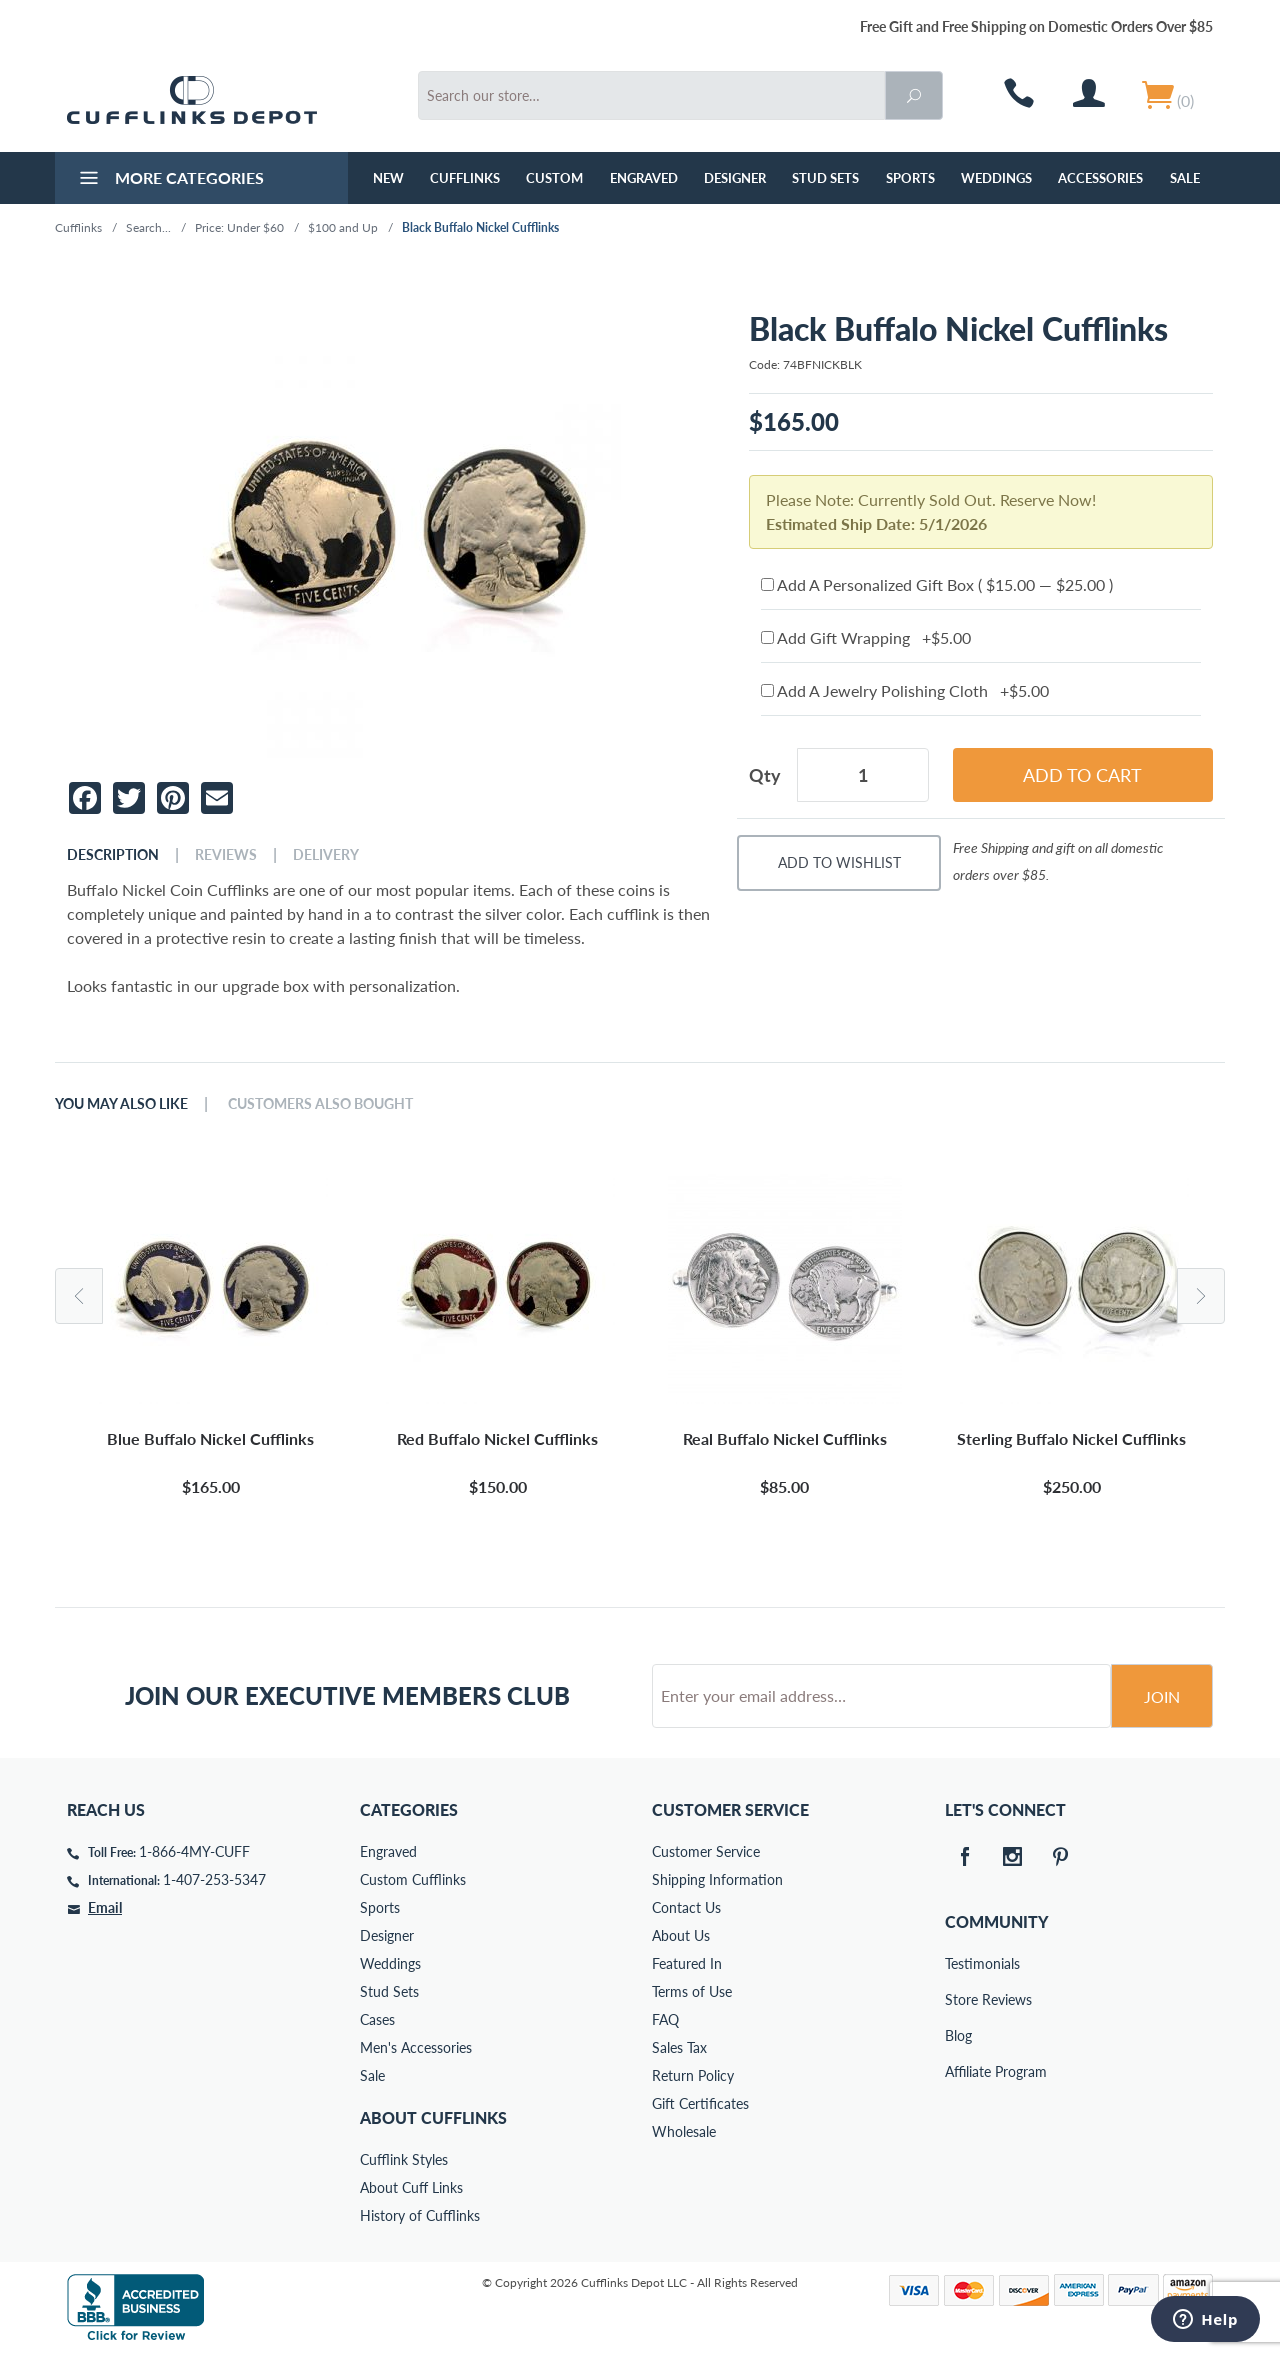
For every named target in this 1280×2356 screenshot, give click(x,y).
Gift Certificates (700, 2103)
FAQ (665, 2019)
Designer (735, 178)
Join (1162, 1696)
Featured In (687, 1963)
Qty (765, 775)
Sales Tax (679, 2047)
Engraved (644, 178)
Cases (377, 2019)
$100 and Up (343, 227)
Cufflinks (465, 178)
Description (113, 855)
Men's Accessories (416, 2047)
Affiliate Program (959, 2071)
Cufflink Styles (404, 2159)
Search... (148, 227)
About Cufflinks (433, 2117)
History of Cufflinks (420, 2215)
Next (1201, 1296)
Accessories (1100, 178)
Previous (79, 1296)
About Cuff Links (411, 2187)
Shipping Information (717, 1879)
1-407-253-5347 (214, 1879)
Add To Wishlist (839, 862)
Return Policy (693, 2075)
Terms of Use (692, 1991)
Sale (1185, 178)
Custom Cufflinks (413, 1879)
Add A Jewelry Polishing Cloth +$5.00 (905, 690)
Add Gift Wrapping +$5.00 (866, 637)
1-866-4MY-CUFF (194, 1851)
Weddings (996, 178)
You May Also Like (121, 1104)
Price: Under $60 (239, 227)
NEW (388, 178)
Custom (554, 178)
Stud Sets (825, 178)
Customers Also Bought (320, 1104)
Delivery (326, 855)
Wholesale (684, 2131)
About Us (681, 1935)
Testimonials (959, 1963)
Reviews (226, 855)
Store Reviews (959, 1999)
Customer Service (706, 1851)
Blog (958, 2035)
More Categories (169, 180)
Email (105, 1907)
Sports (910, 178)
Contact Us (686, 1907)
